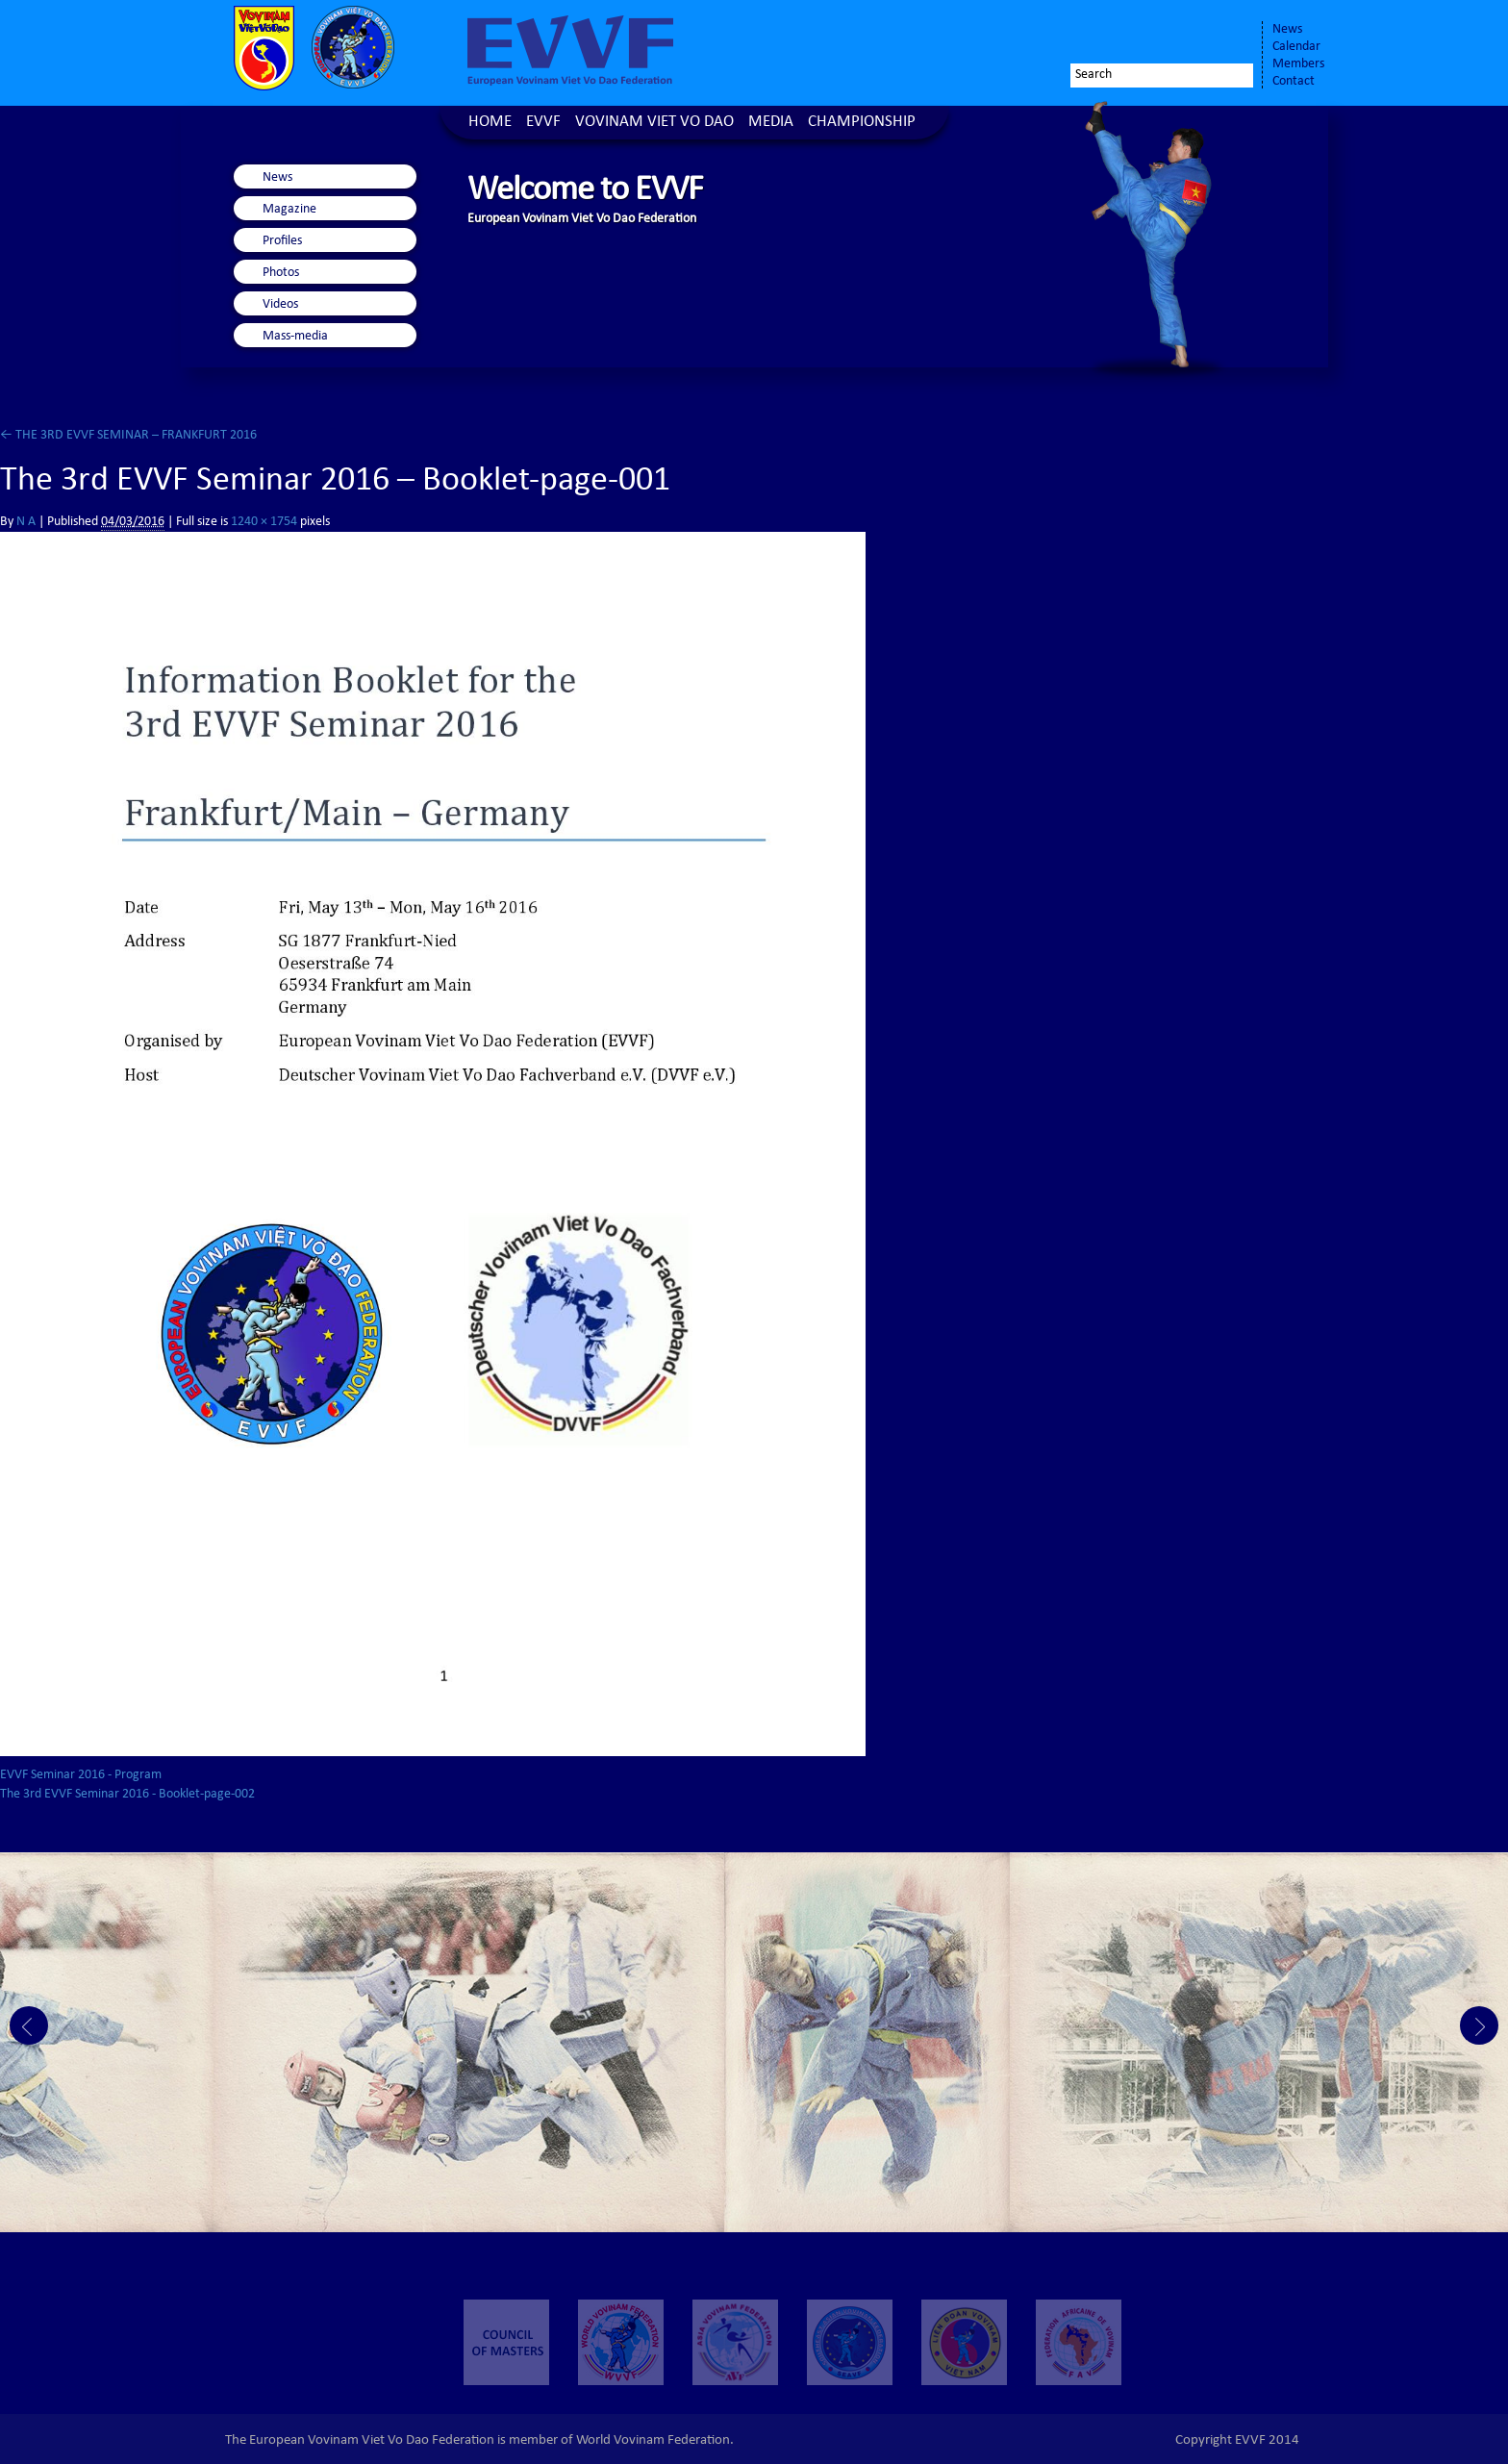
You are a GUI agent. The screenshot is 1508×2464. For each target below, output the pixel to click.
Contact (1293, 81)
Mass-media (295, 336)
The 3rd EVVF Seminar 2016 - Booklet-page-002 (127, 1794)
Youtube (1227, 35)
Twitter (1173, 35)
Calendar (1296, 47)
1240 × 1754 (264, 522)
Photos (281, 273)
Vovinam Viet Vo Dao (654, 122)
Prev (29, 2025)
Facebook (1135, 35)
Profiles (282, 241)
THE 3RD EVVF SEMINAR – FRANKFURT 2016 (128, 435)
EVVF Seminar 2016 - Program (81, 1775)
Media (770, 122)
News (1287, 30)
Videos (280, 305)
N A (26, 522)
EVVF (543, 122)
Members (1298, 64)
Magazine (289, 209)
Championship (862, 122)
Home (490, 122)
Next (1479, 2025)
